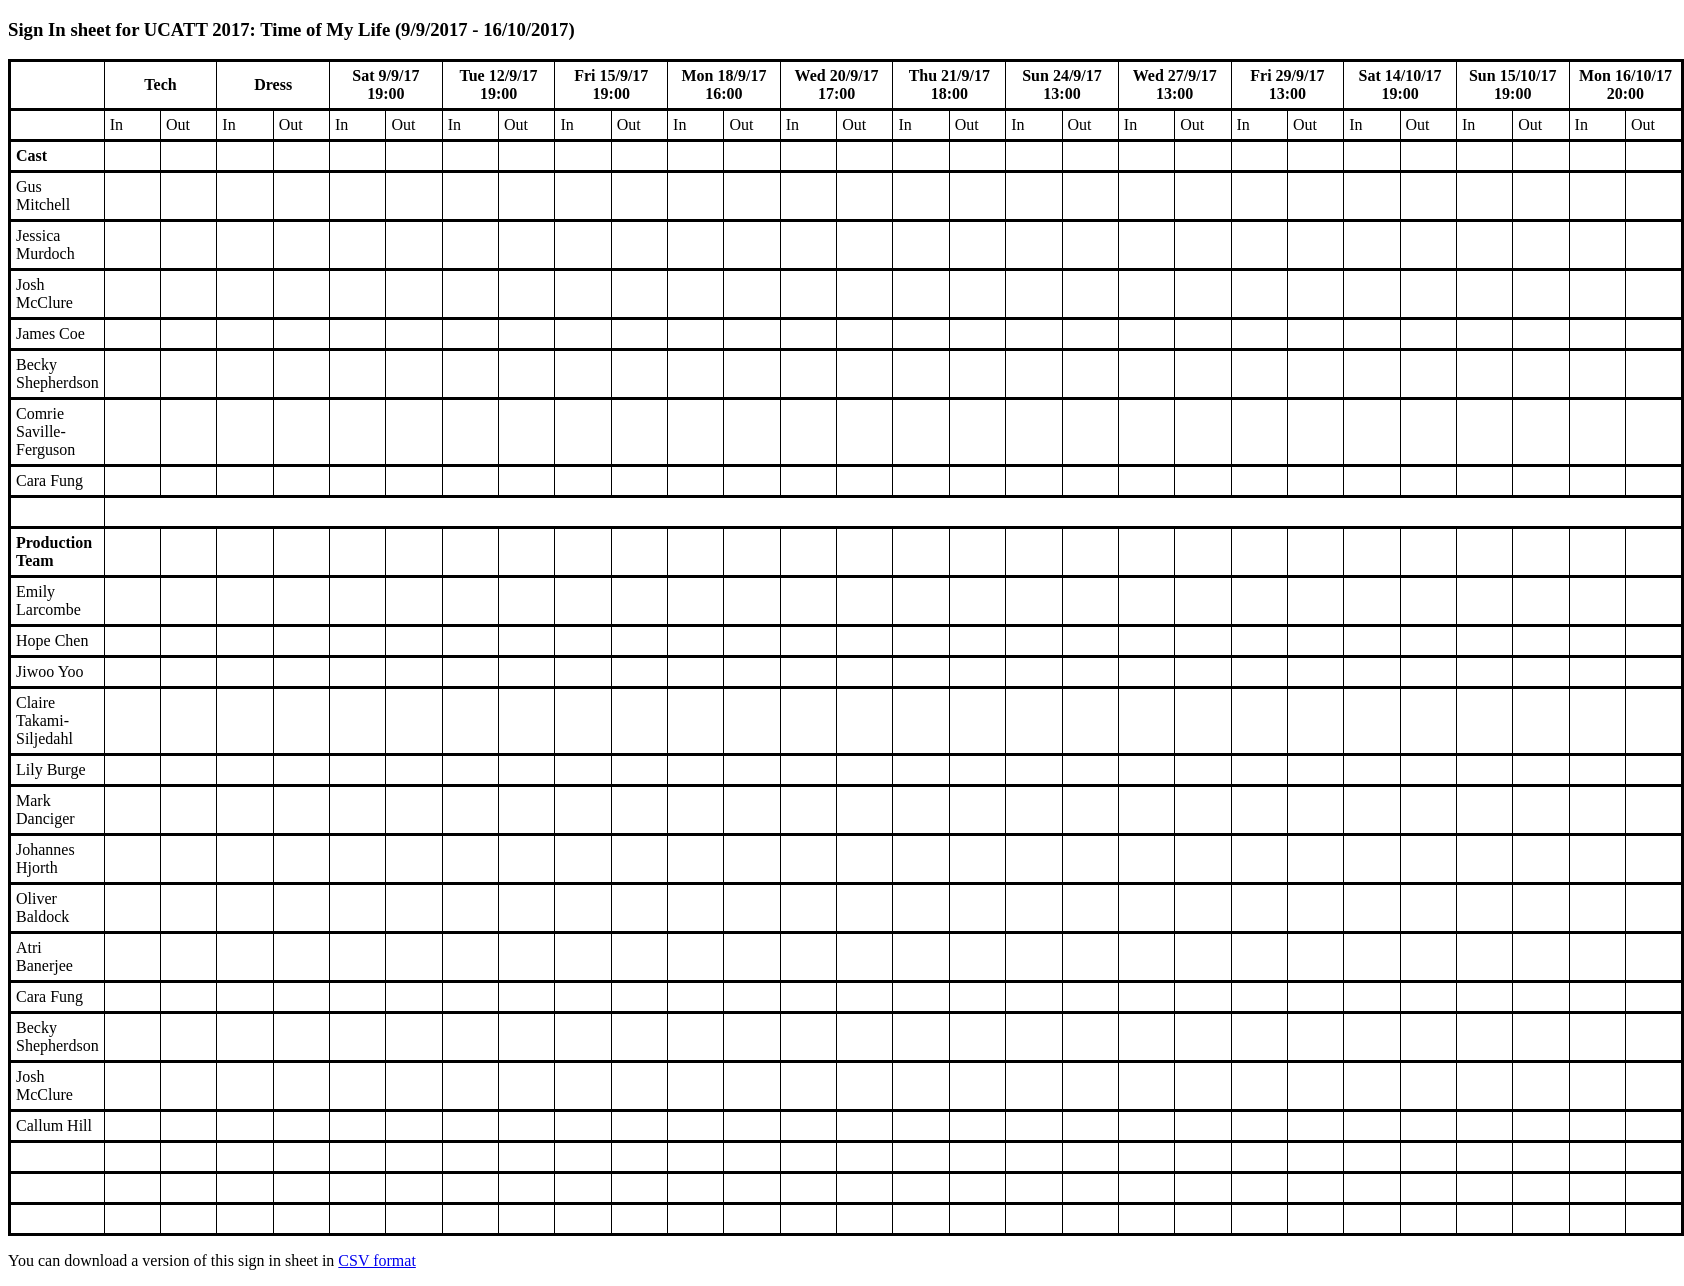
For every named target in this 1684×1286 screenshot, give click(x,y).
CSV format (376, 1260)
